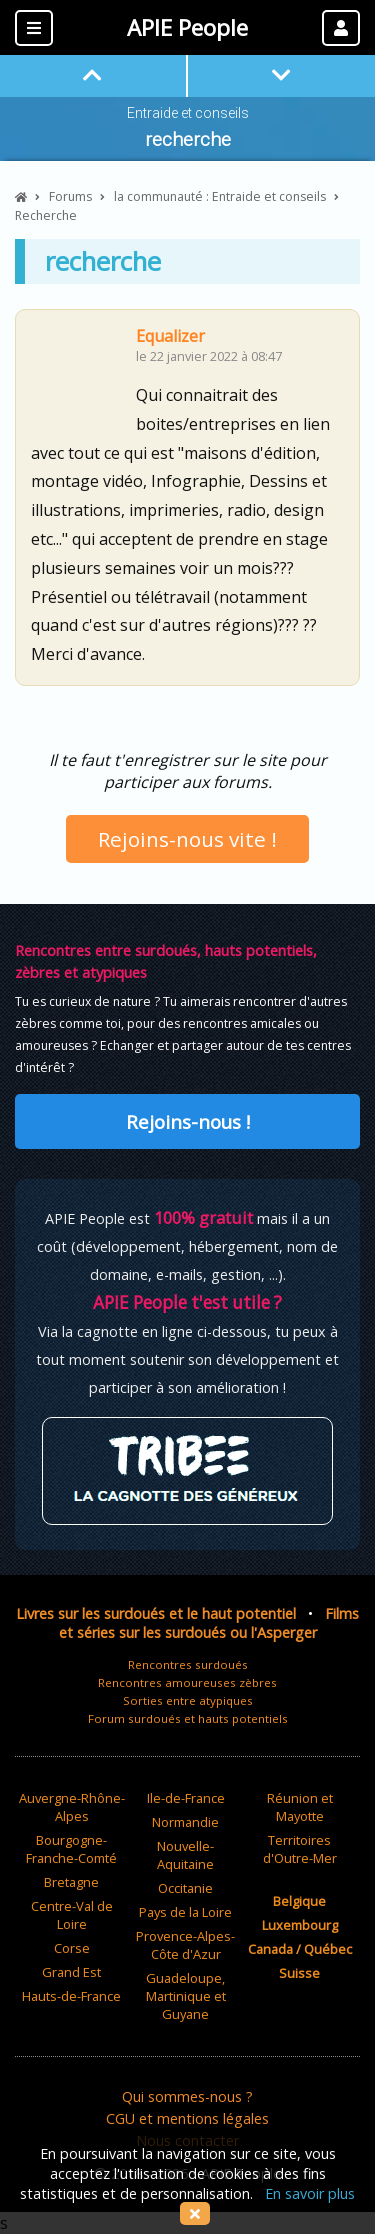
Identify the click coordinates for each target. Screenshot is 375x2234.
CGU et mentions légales (187, 2118)
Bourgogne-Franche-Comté (71, 1849)
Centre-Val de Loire (72, 1915)
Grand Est (71, 1972)
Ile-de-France (186, 1798)
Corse (72, 1948)
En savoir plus (310, 2193)
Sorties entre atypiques (188, 1700)
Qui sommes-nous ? (187, 2096)
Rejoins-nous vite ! (187, 839)
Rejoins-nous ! (188, 1121)
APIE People (187, 27)
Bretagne (71, 1882)
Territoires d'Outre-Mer (300, 1849)
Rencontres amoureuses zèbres (187, 1682)
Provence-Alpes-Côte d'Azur (185, 1945)
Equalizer (170, 336)
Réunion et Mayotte (300, 1807)
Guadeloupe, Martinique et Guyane (186, 1996)
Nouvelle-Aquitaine (185, 1855)
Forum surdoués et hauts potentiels (188, 1718)
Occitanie (185, 1888)
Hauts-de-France (71, 1996)
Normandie (185, 1822)
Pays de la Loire (185, 1912)
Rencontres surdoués (188, 1664)
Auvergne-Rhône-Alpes (72, 1807)
